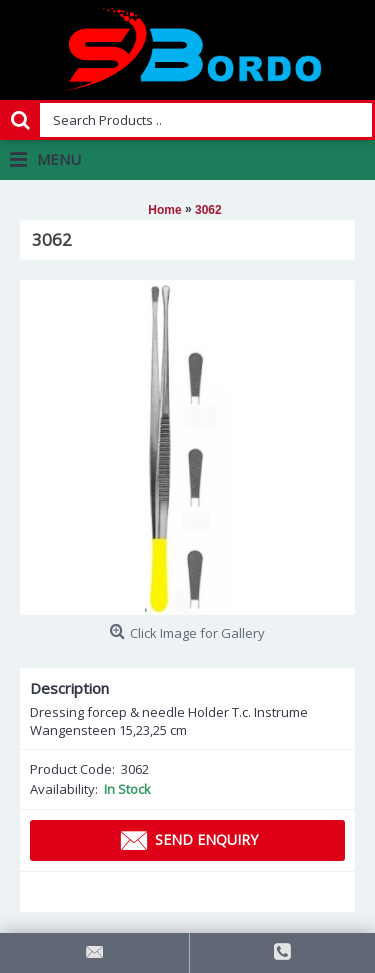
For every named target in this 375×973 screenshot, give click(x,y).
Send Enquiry (188, 841)
